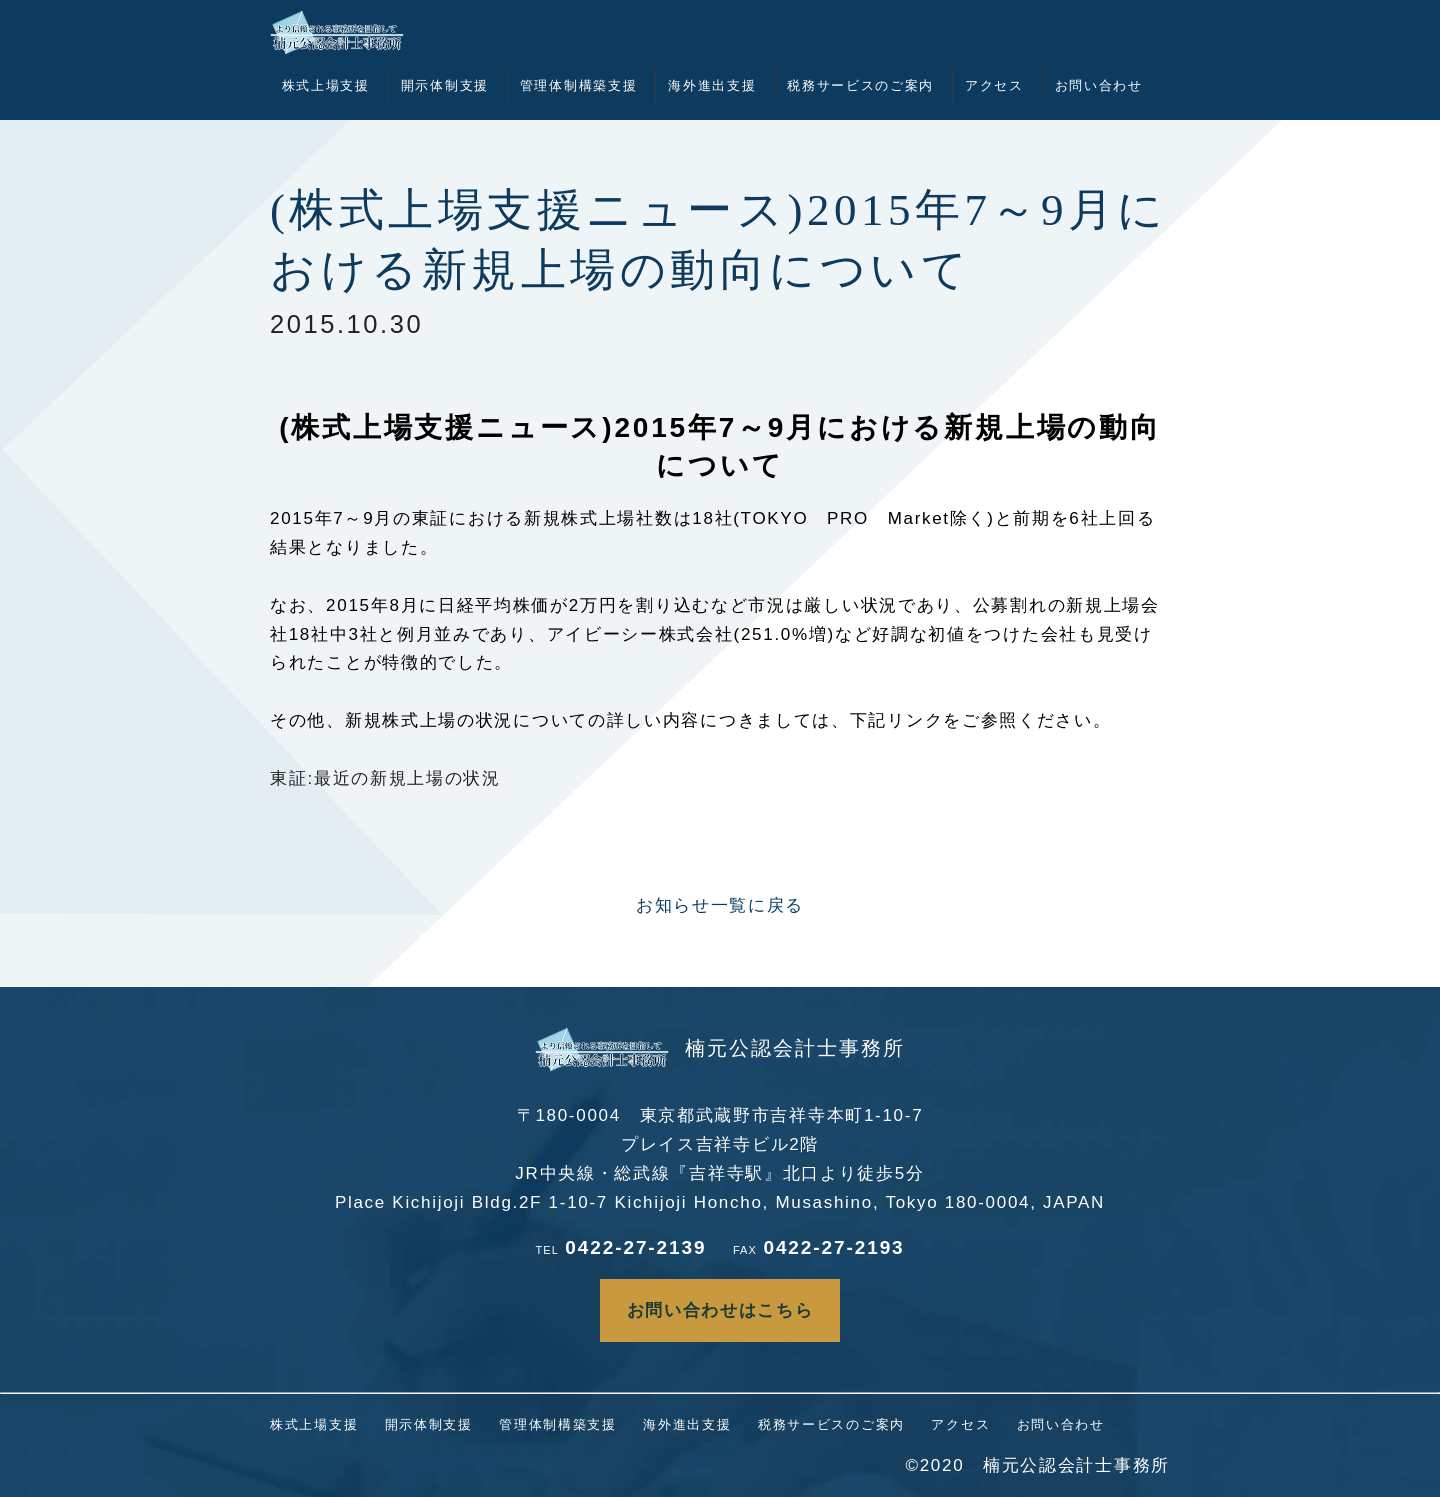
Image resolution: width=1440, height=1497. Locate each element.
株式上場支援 (326, 85)
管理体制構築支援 (579, 85)
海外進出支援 (712, 85)
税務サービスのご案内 (860, 85)
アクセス (994, 85)
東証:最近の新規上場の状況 (385, 778)
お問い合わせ (1099, 85)
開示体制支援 (445, 85)
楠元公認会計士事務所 (720, 1048)
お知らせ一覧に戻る (720, 905)
